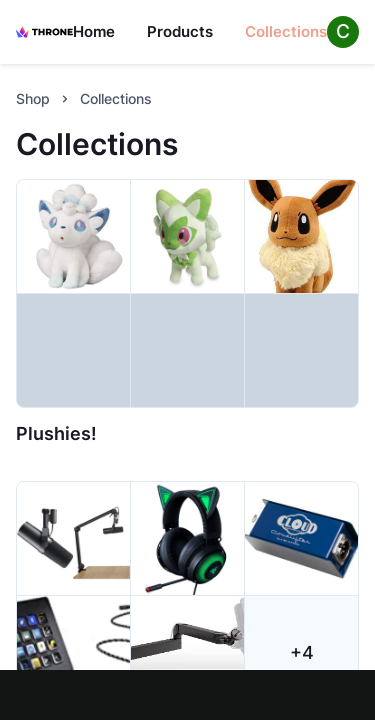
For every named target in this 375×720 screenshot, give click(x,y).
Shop (33, 98)
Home (94, 31)
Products (180, 31)
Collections (286, 31)
